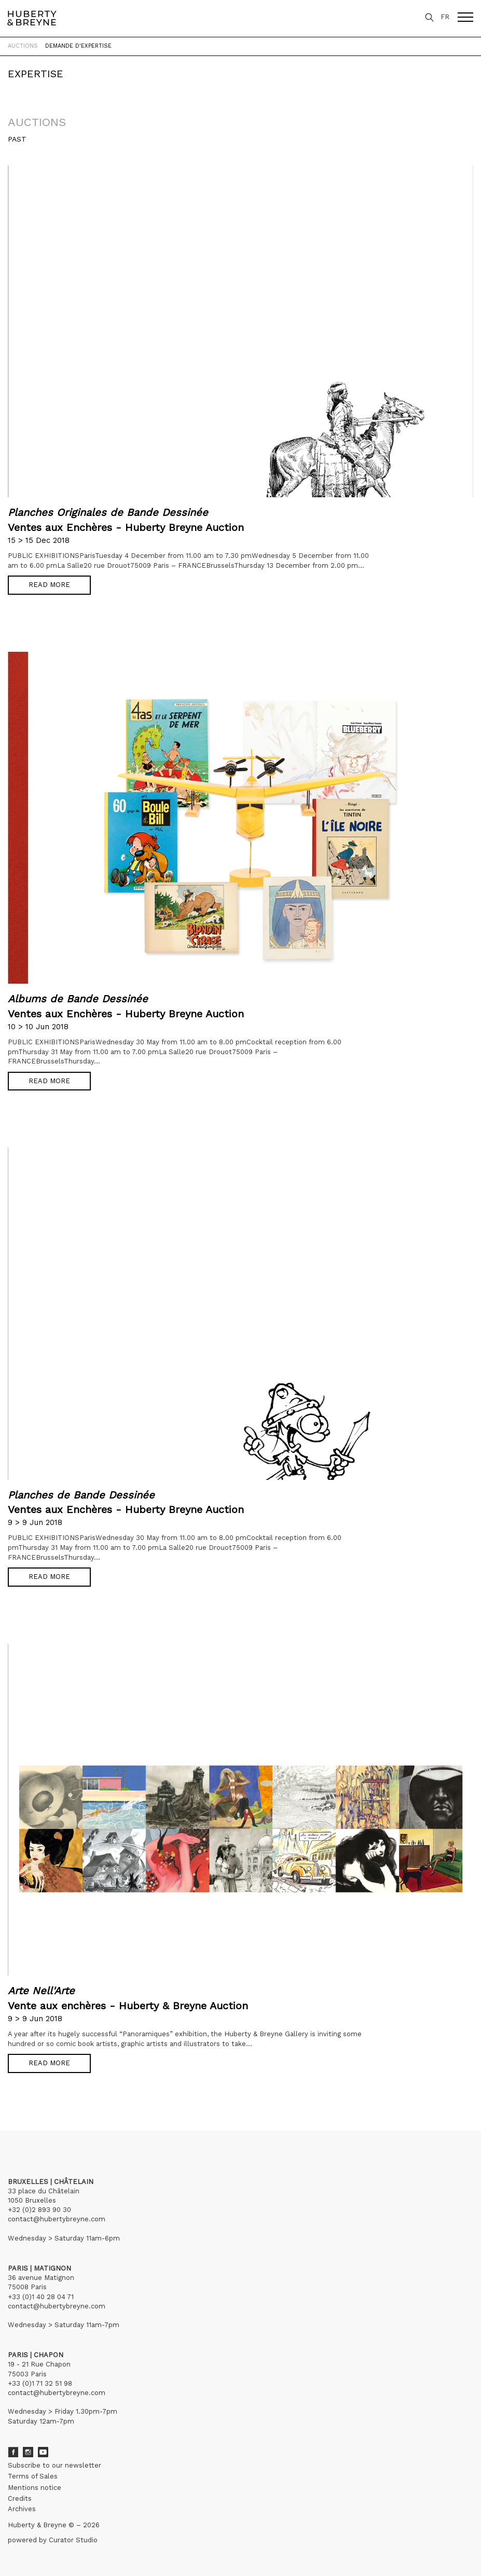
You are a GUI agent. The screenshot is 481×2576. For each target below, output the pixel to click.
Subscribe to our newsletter (54, 2465)
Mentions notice (34, 2487)
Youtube (43, 2452)
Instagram (28, 2452)
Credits (20, 2498)
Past (17, 139)
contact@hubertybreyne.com (56, 2219)
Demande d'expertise (78, 46)
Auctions (23, 46)
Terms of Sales (33, 2476)
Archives (22, 2509)
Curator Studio (73, 2540)
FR (445, 17)
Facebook (13, 2452)
